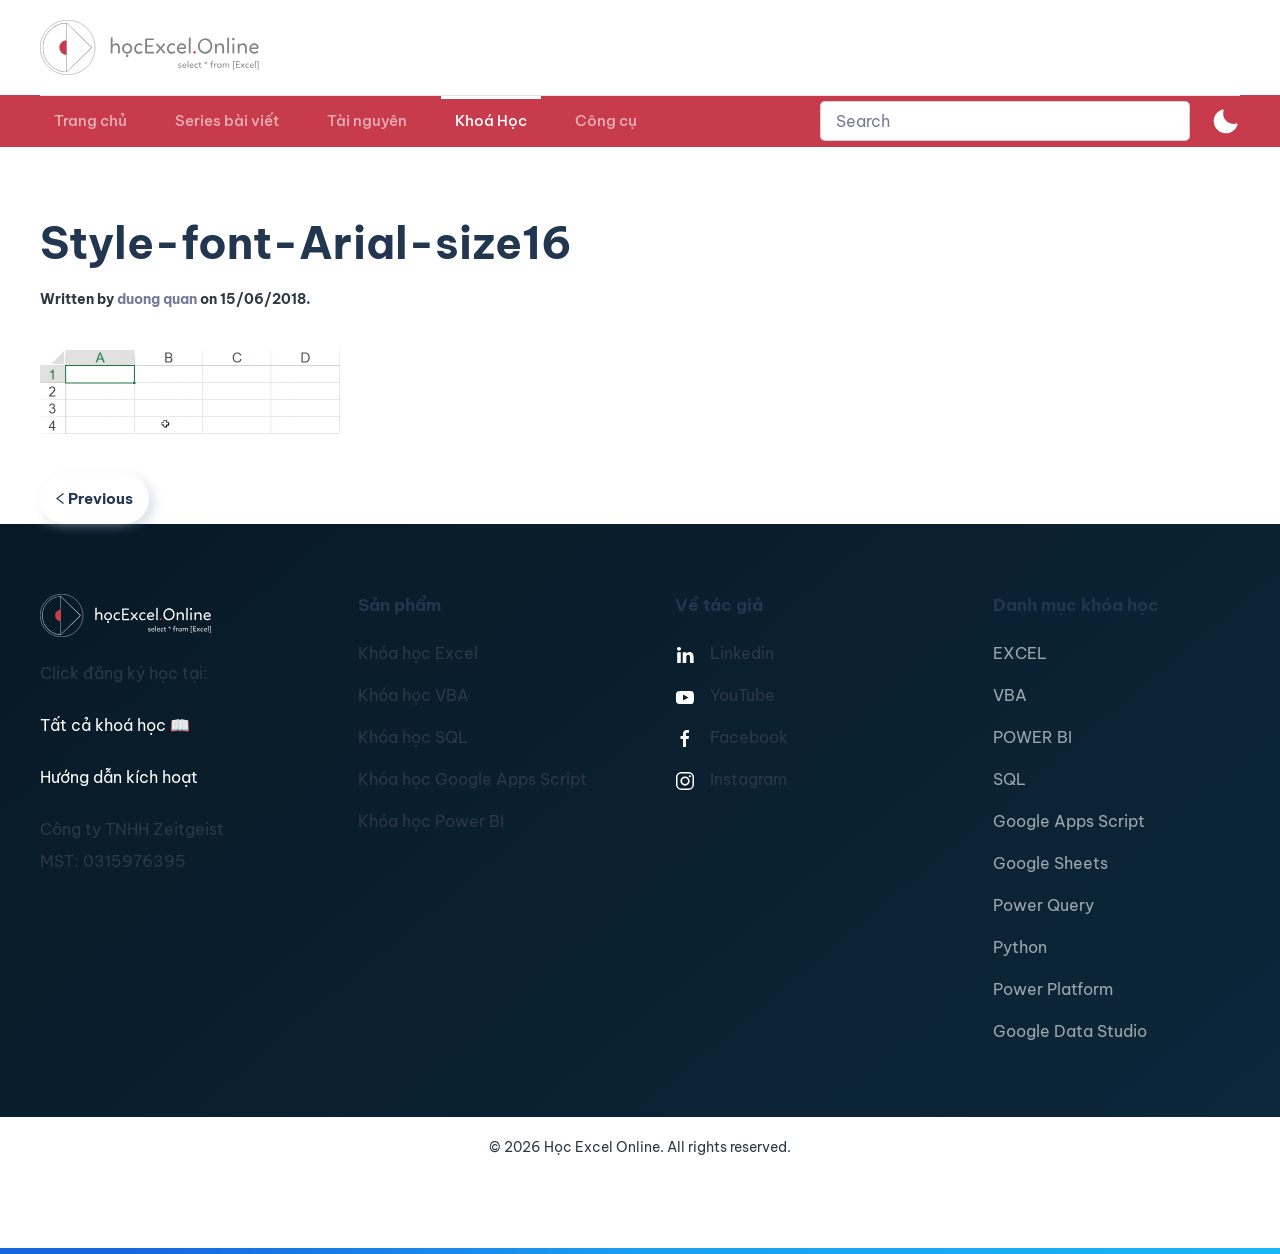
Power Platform (1053, 989)
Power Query (1043, 905)
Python (1020, 947)
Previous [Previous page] (94, 498)
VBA (1010, 695)
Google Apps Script (1069, 821)
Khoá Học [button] (491, 120)
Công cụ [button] (606, 120)
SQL (1009, 779)
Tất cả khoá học (115, 725)
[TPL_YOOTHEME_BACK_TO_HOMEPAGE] (168, 47)
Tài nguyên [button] (367, 120)
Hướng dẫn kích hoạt (119, 777)
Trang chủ (90, 120)
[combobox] (1005, 121)
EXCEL (1020, 653)
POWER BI (1032, 737)
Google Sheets (1050, 863)
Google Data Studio (1070, 1031)
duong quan (157, 299)
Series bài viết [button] (227, 120)
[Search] (1005, 121)
